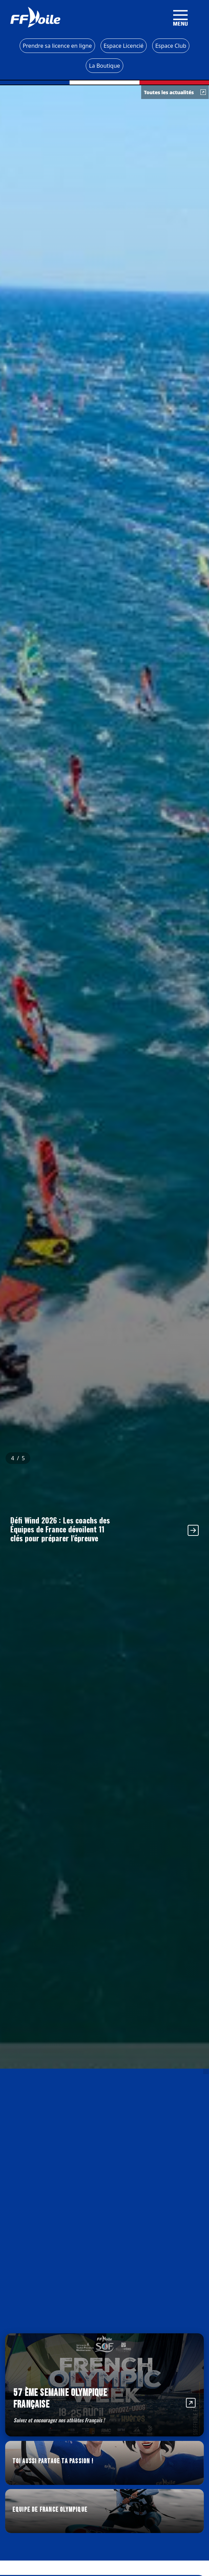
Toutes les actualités (175, 92)
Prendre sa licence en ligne (57, 45)
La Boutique (104, 65)
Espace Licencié (124, 45)
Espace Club (170, 45)
